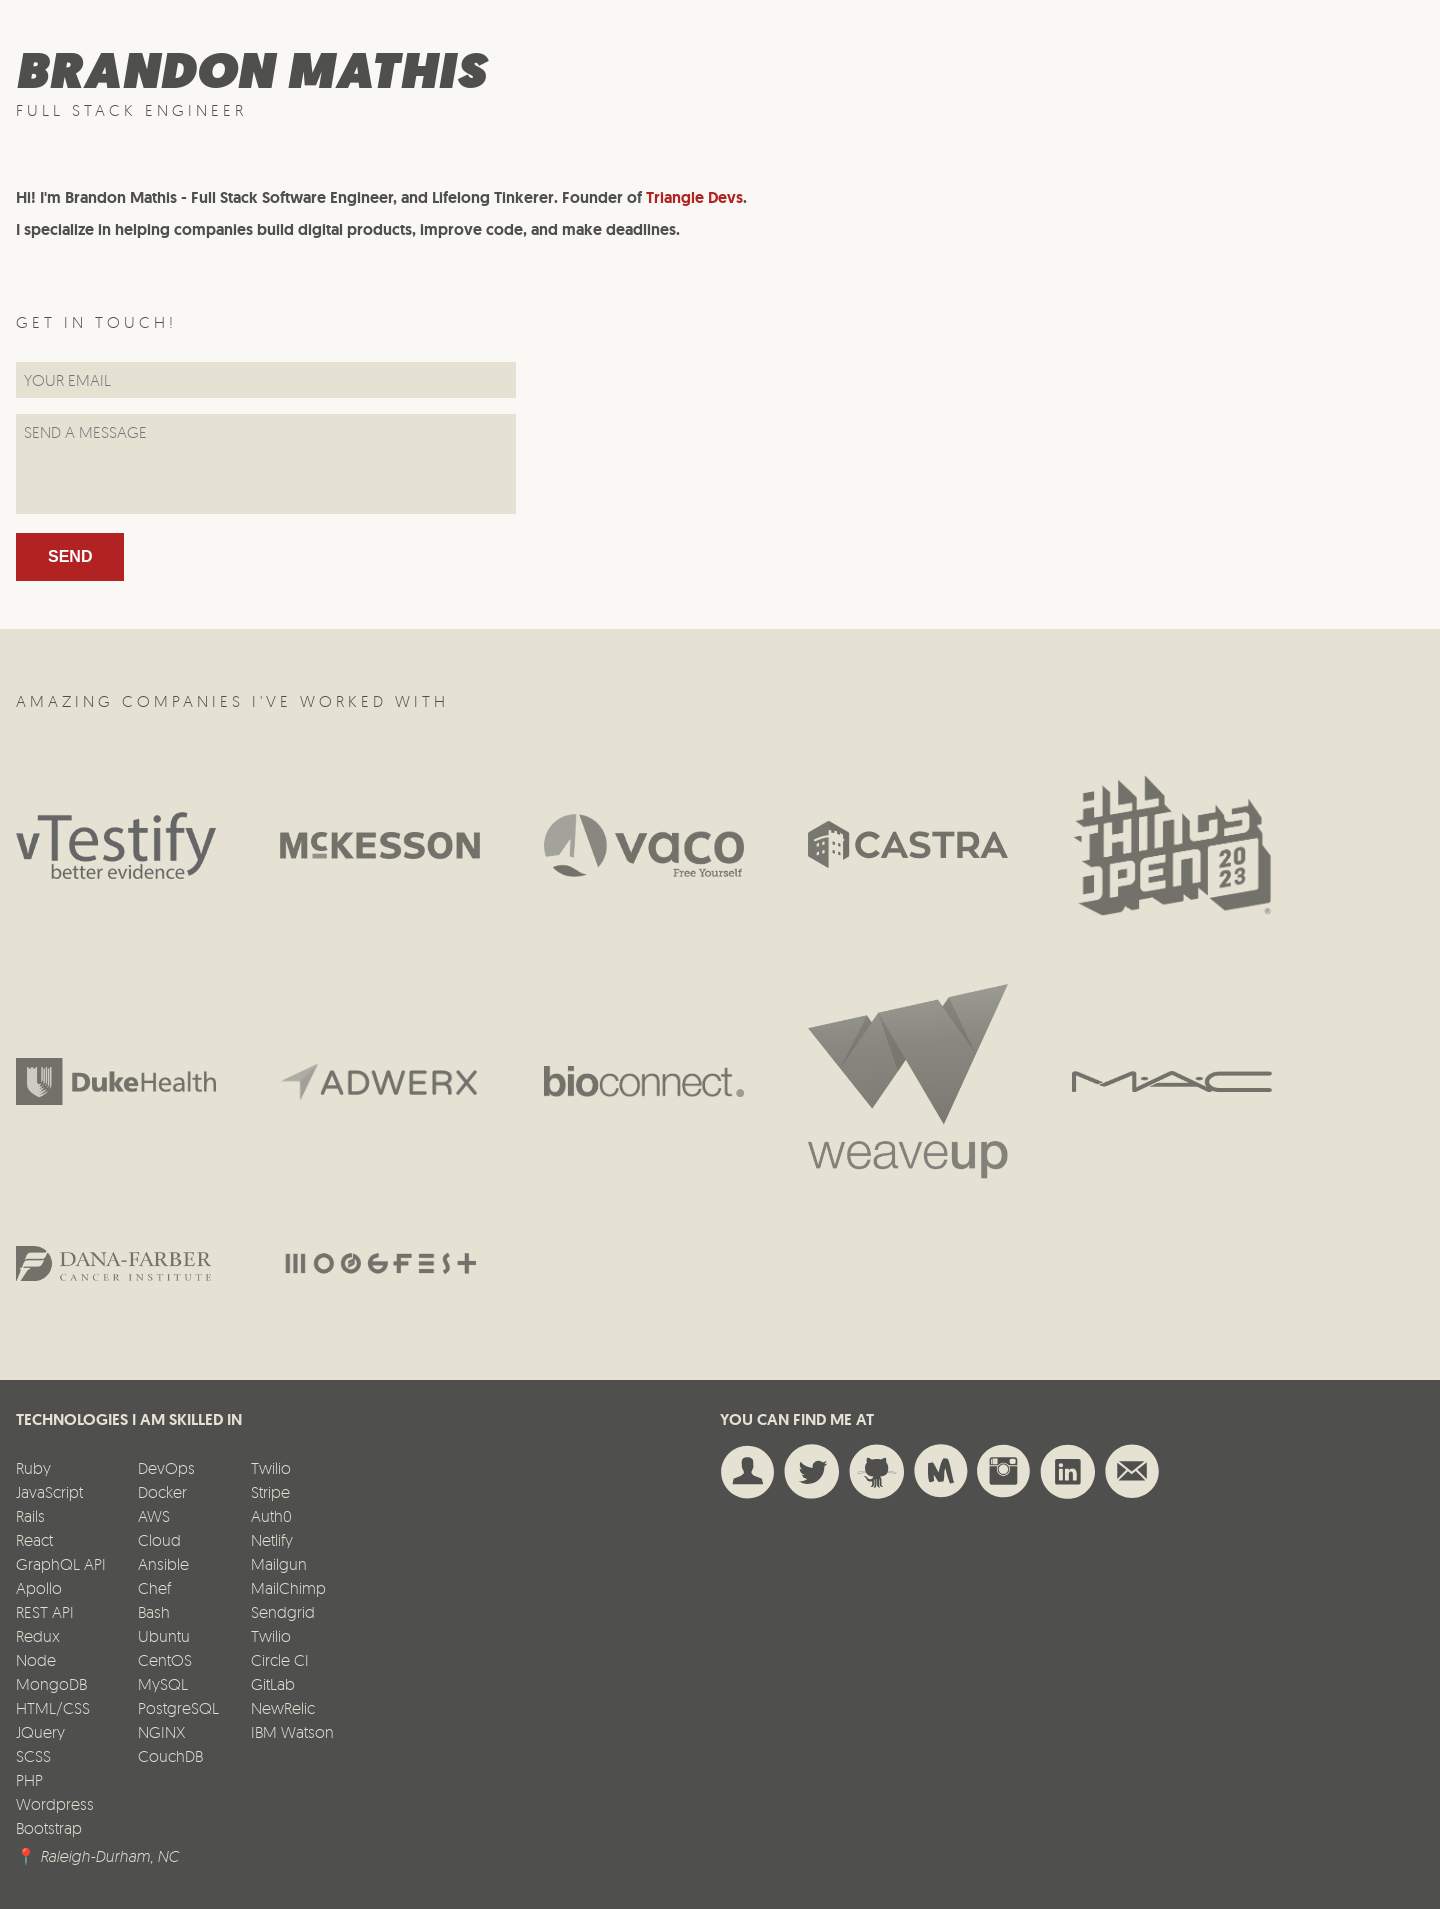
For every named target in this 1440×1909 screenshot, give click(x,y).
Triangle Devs (694, 197)
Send (70, 556)
